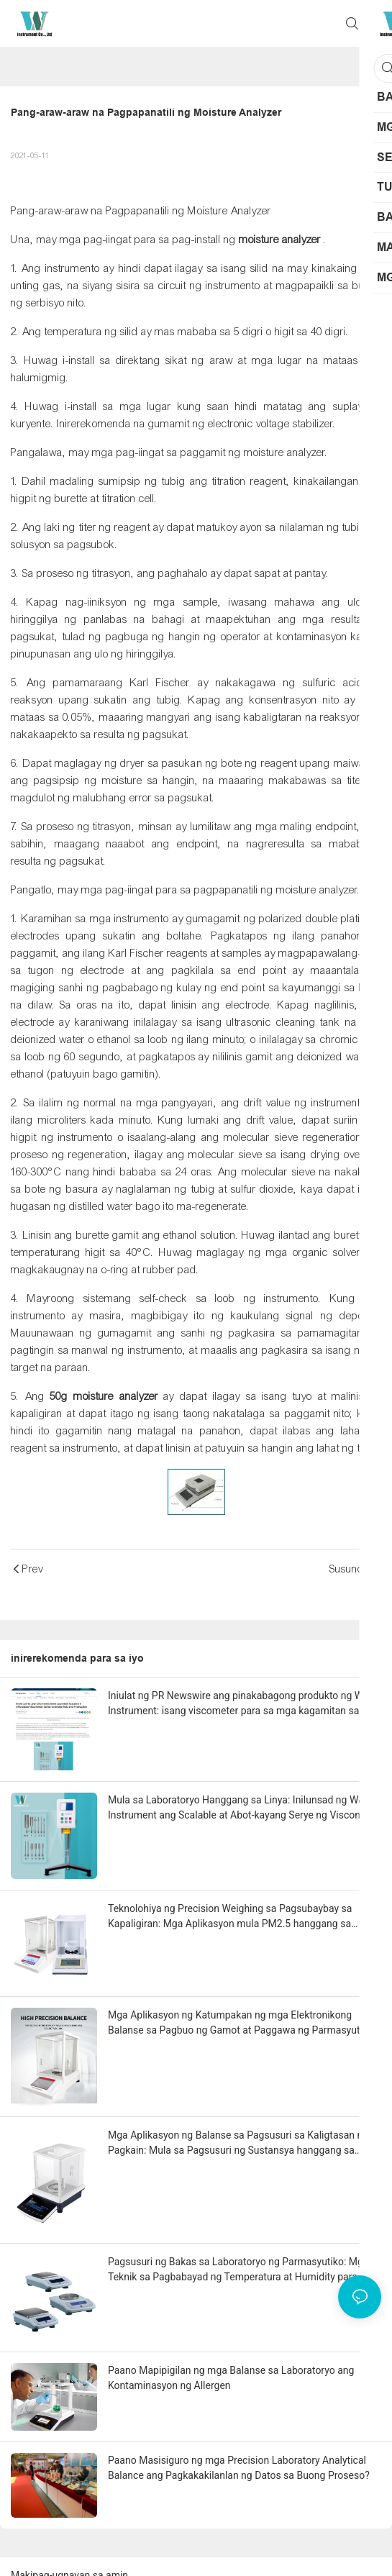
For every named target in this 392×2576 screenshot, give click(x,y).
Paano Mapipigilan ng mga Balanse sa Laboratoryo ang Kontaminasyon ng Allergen (231, 2378)
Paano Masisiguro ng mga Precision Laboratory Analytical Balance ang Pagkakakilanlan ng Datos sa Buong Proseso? (239, 2467)
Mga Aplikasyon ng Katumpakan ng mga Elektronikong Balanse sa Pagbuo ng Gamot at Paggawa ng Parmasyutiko (240, 2022)
